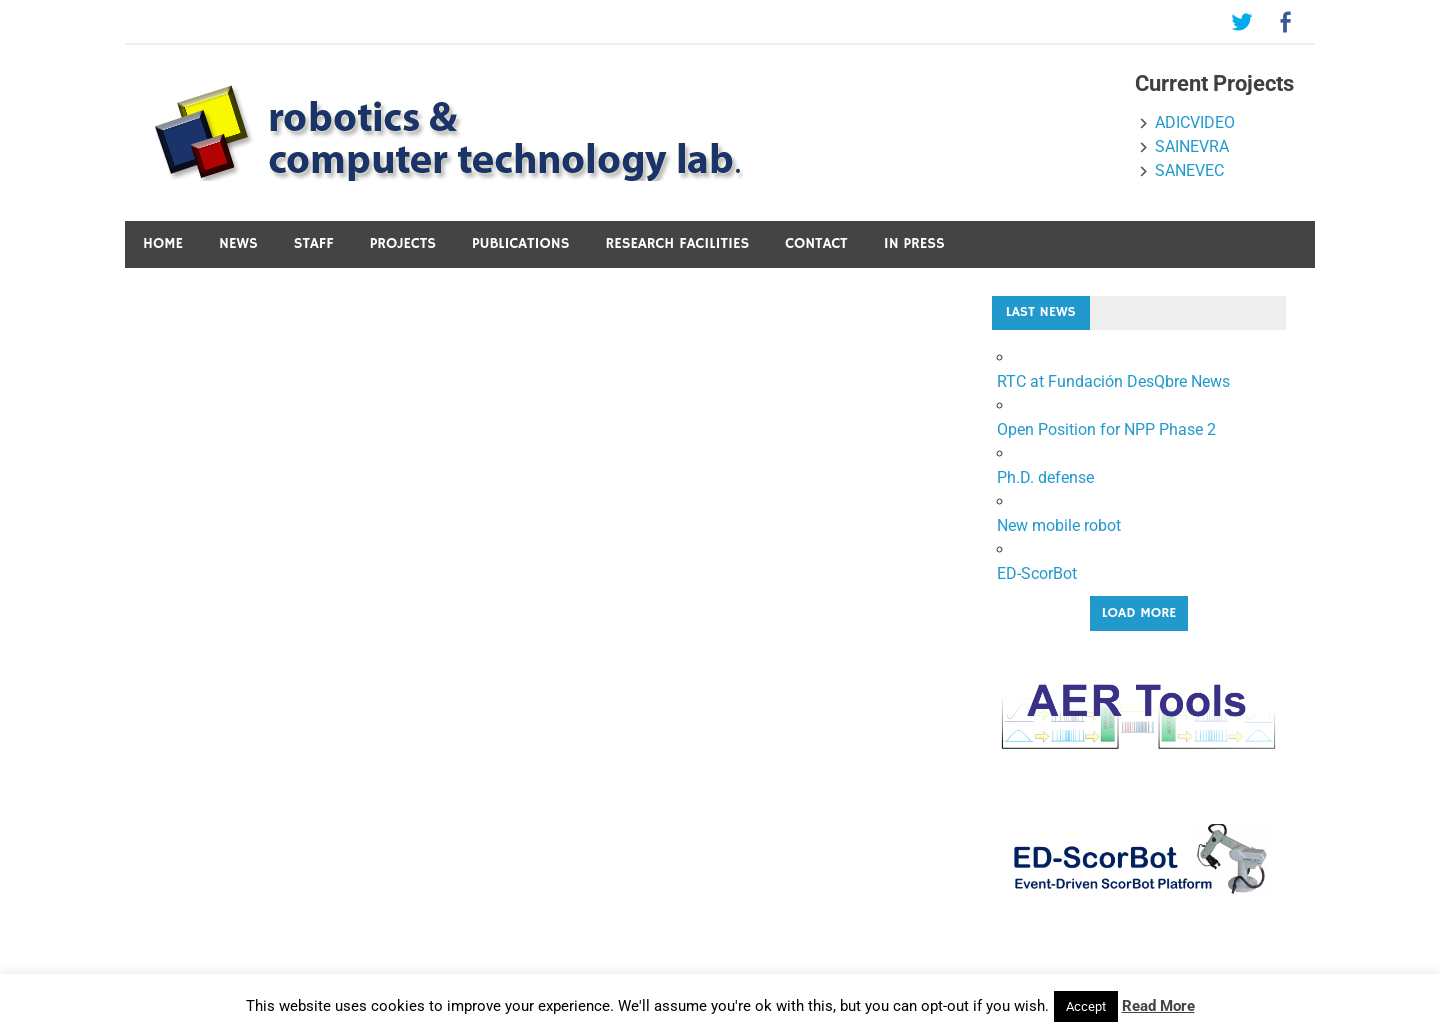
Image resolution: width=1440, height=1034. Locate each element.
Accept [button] (1086, 1006)
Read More (1158, 1006)
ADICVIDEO (1195, 122)
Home (163, 243)
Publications (521, 243)
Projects (403, 243)
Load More (1139, 613)
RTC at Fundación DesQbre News (1113, 381)
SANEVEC (1189, 170)
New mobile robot (1059, 525)
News (238, 243)
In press (914, 243)
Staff (314, 243)
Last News (1041, 312)
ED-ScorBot (1037, 573)
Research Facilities (678, 243)
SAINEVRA (1192, 146)
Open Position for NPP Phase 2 (1106, 429)
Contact (816, 243)
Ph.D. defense (1045, 477)
